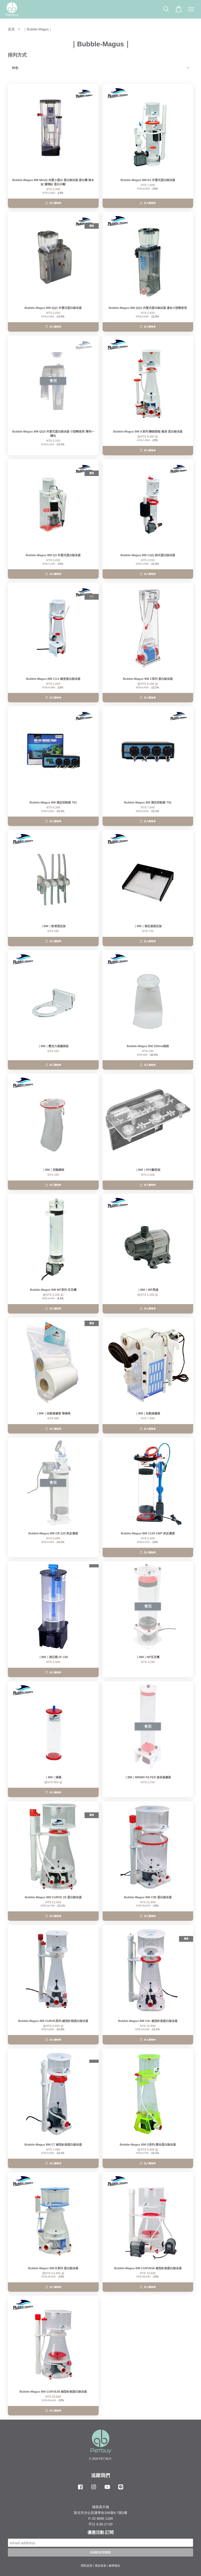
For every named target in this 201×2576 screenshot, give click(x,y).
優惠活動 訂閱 (100, 2532)
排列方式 (17, 55)
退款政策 (100, 2565)
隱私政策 (86, 2565)
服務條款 (114, 2565)
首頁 (11, 29)
